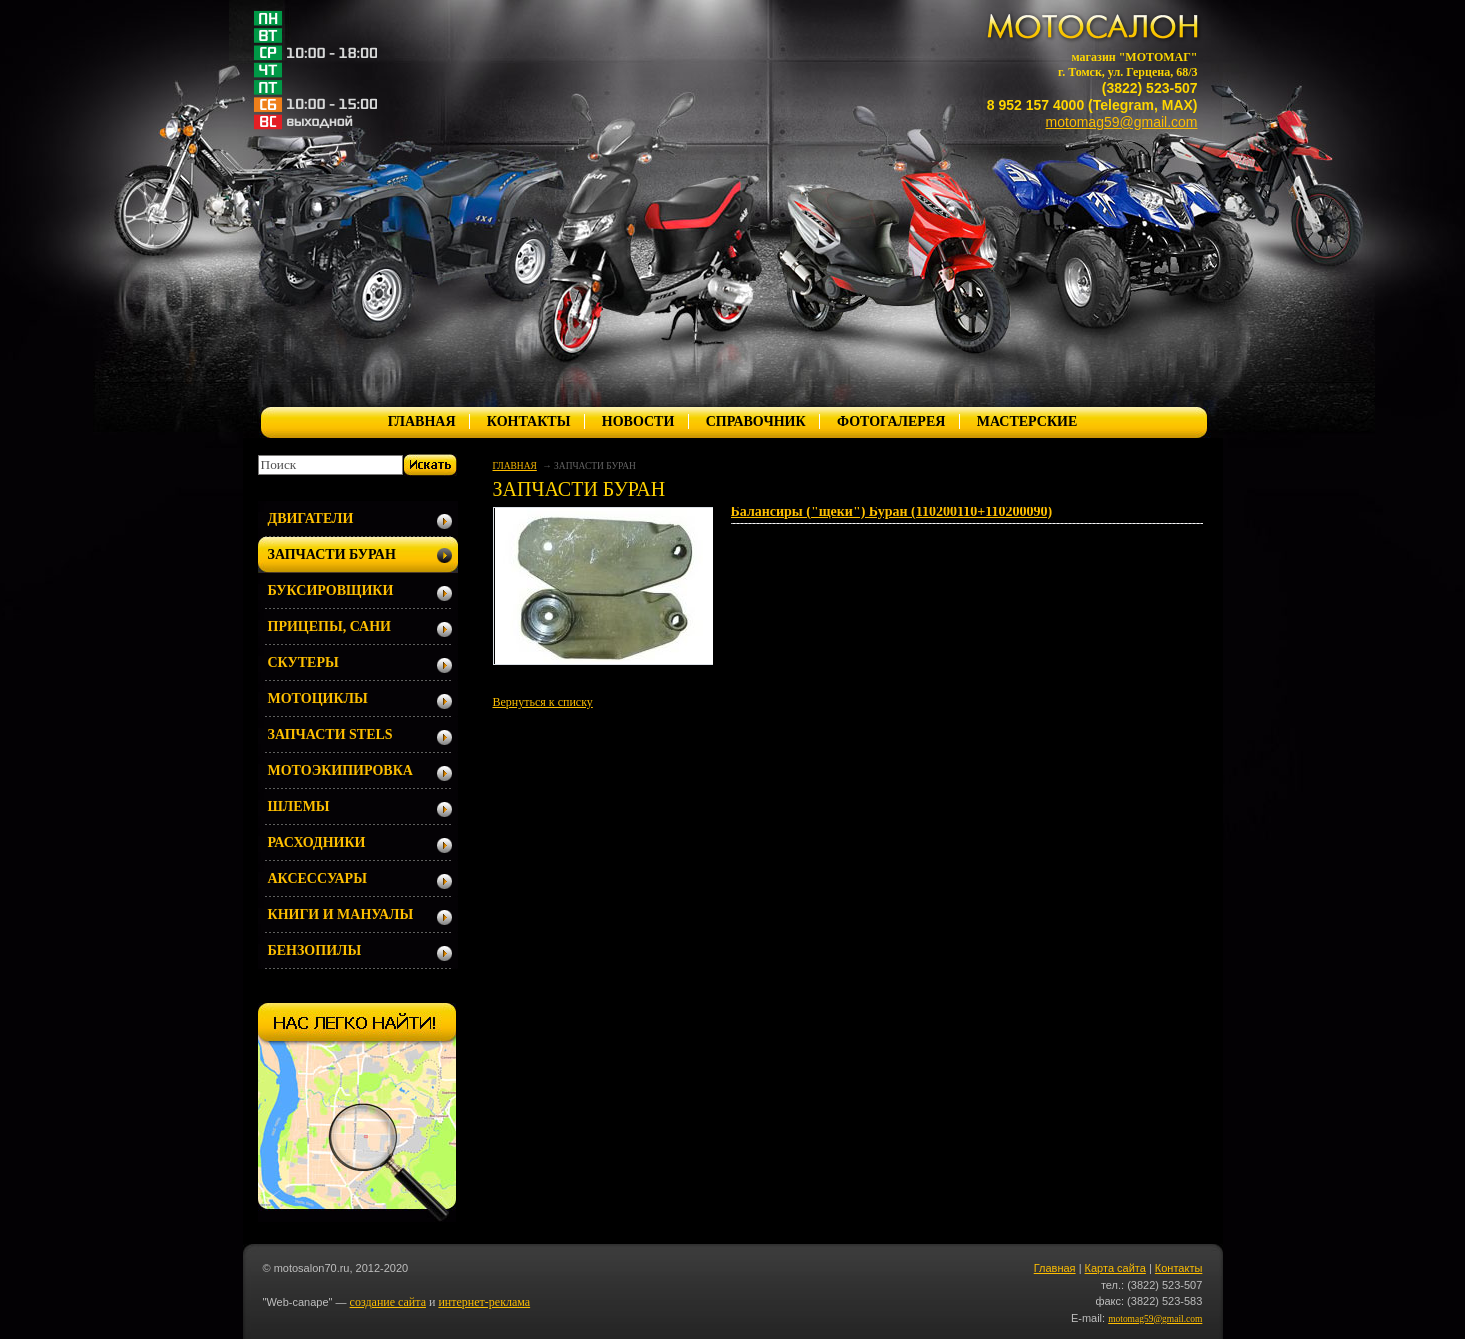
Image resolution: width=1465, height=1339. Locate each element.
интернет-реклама (484, 1302)
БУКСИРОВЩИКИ (331, 590)
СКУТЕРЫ (303, 662)
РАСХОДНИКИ (317, 842)
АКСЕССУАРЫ (317, 878)
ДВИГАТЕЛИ (311, 518)
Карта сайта (1115, 1268)
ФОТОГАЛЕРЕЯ (891, 421)
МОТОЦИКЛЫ (318, 698)
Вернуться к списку (543, 702)
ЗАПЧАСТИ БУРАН (332, 554)
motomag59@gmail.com (1122, 122)
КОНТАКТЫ (529, 421)
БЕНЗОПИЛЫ (315, 950)
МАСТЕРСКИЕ (1027, 421)
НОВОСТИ (638, 421)
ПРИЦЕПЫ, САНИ (330, 626)
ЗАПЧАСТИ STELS (330, 734)
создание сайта (388, 1302)
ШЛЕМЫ (299, 806)
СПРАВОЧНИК (756, 421)
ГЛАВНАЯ (422, 421)
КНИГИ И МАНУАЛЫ (341, 914)
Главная (1055, 1268)
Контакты (1179, 1268)
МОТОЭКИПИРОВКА (340, 770)
